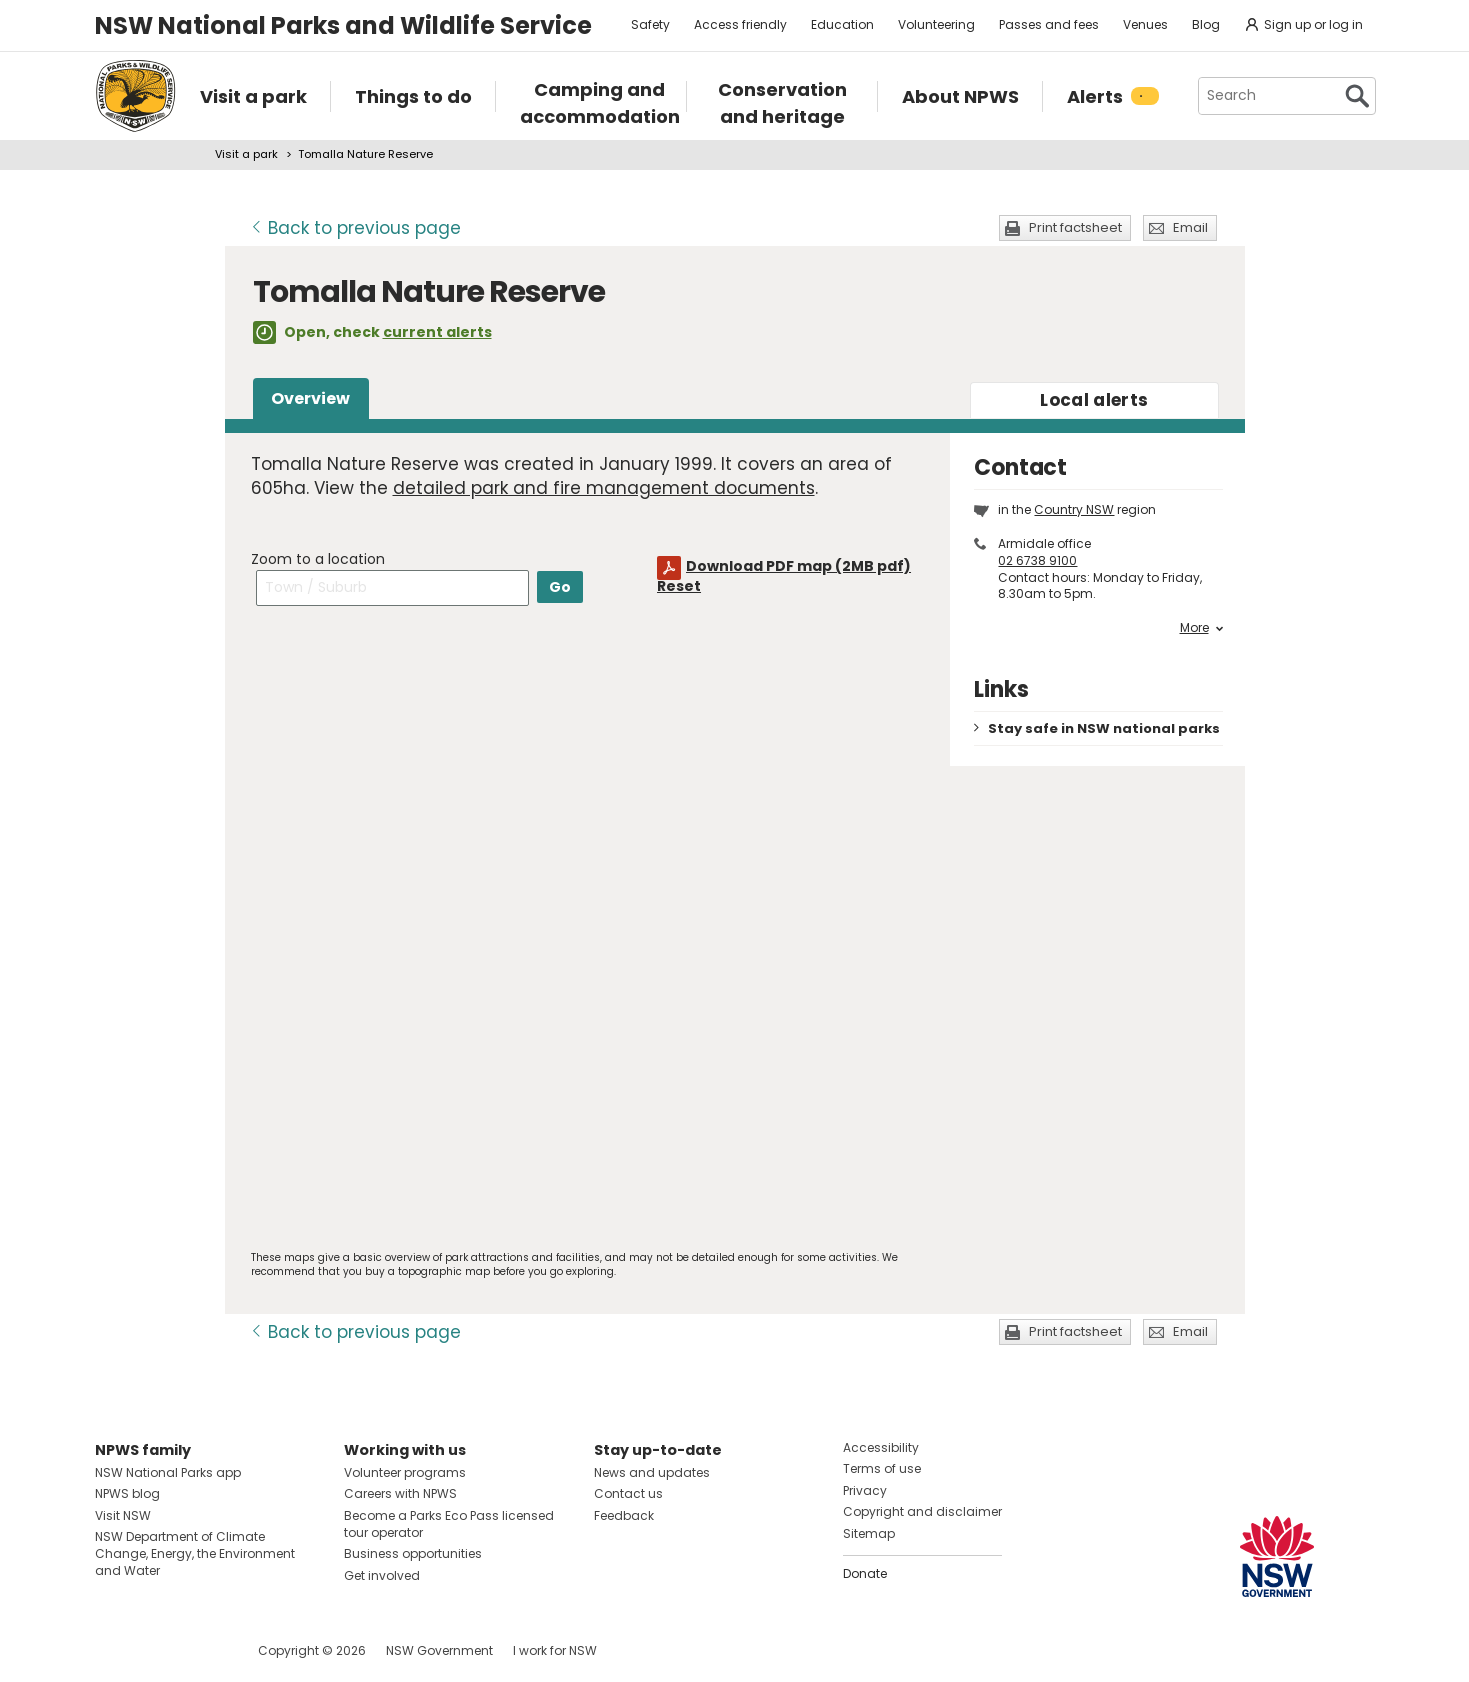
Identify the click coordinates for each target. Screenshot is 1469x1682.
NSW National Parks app (168, 1472)
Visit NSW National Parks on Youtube (199, 1650)
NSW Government (439, 1650)
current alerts (437, 332)
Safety (650, 24)
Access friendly (740, 24)
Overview (310, 398)
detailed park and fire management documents (604, 488)
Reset (679, 586)
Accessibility (881, 1447)
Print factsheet (1075, 227)
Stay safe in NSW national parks (1104, 728)
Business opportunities (413, 1553)
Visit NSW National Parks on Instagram (156, 1650)
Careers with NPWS (400, 1493)
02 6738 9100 (1037, 560)
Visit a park (246, 154)
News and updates (652, 1472)
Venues (1145, 24)
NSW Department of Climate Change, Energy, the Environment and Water (195, 1553)
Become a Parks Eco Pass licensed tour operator (449, 1524)
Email (1190, 227)
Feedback (624, 1515)
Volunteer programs (405, 1472)
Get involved (382, 1575)
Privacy (865, 1490)
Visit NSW (123, 1515)
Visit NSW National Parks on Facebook (113, 1650)
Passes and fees (1049, 24)
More (1201, 628)
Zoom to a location (318, 559)
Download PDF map (798, 566)
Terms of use (882, 1468)
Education (842, 24)
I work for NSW (555, 1650)
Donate (865, 1573)
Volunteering (936, 24)
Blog (1206, 24)
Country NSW (1074, 509)
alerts (1094, 400)
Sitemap (869, 1533)
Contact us (628, 1493)
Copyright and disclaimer (922, 1511)
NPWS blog (127, 1493)
